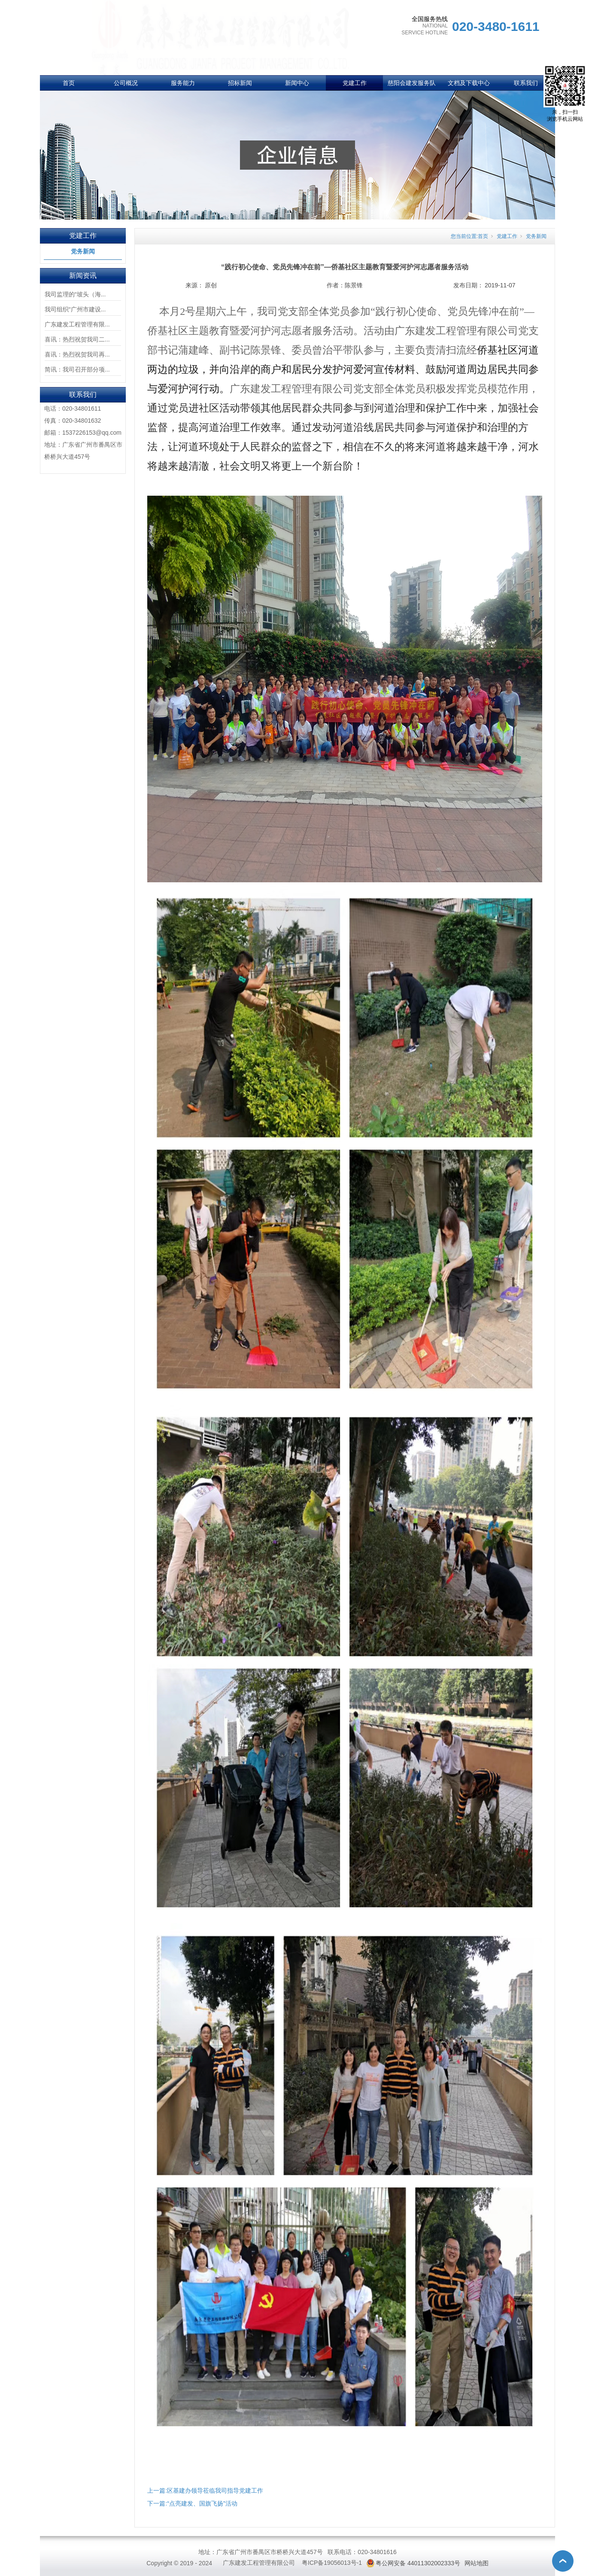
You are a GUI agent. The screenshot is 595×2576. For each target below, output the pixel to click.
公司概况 (126, 82)
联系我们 (526, 82)
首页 (69, 82)
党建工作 (355, 82)
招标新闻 (240, 82)
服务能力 (183, 82)
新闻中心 (297, 82)
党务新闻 (83, 251)
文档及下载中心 (469, 82)
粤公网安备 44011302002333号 (418, 2563)
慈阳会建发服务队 (412, 82)
